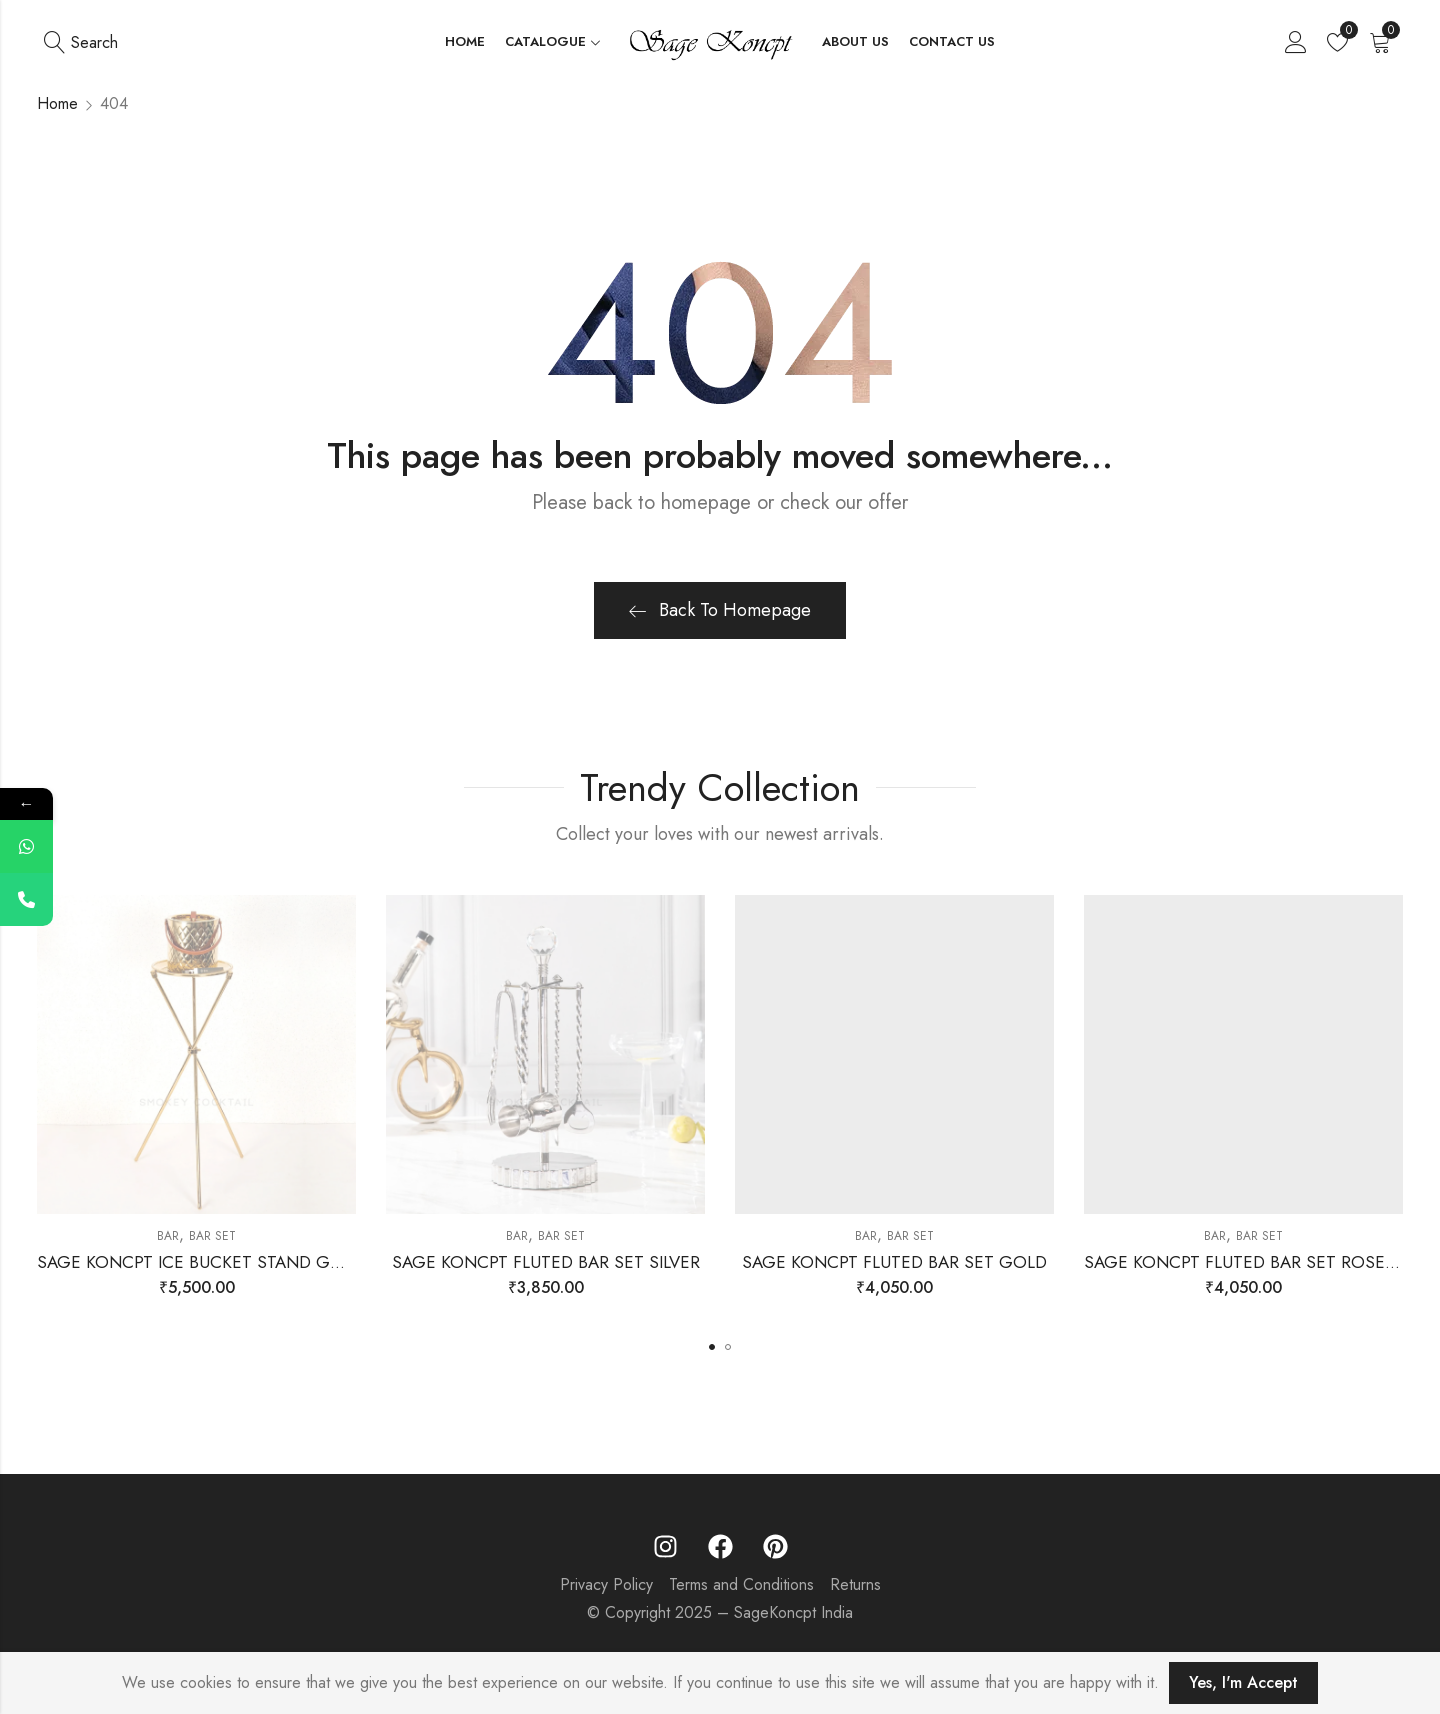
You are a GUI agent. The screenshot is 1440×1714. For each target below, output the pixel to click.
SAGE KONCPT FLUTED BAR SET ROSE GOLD (1261, 1262)
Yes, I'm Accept (1243, 1682)
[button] (712, 1347)
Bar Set (212, 1236)
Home (57, 103)
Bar (168, 1236)
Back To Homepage (720, 610)
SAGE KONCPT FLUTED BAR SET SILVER (546, 1262)
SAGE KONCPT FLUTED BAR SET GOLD (894, 1262)
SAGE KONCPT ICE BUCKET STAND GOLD (200, 1262)
